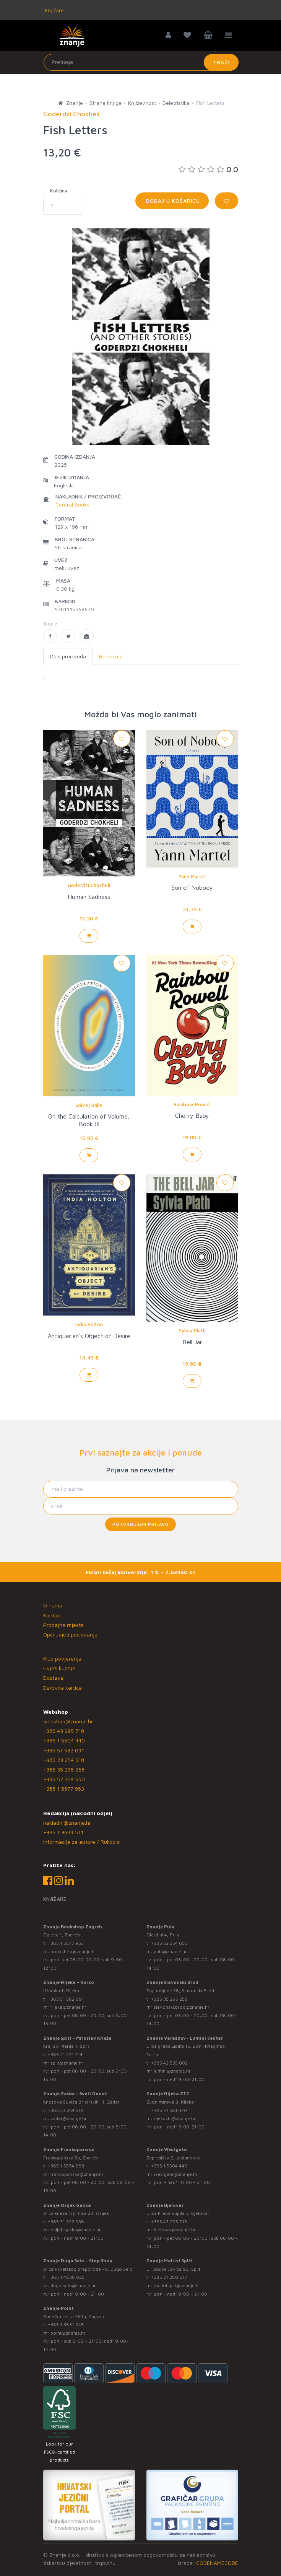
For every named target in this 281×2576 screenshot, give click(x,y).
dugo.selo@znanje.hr (73, 2285)
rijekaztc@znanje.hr (175, 2118)
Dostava (53, 1677)
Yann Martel (192, 876)
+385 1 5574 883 (66, 2166)
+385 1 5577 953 (63, 1788)
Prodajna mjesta (63, 1625)
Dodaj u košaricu (172, 200)
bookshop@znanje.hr (73, 1951)
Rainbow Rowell (192, 1104)
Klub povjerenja (62, 1658)
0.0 (208, 169)
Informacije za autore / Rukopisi (81, 1841)
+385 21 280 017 (169, 2277)
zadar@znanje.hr (68, 2118)
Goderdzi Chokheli (89, 885)
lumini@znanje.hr (172, 2071)
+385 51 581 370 (169, 2110)
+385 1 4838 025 (66, 2277)
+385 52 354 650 (64, 1779)
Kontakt (52, 1615)
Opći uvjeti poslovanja (70, 1634)
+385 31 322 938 (66, 2221)
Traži (221, 62)
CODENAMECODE (217, 2563)
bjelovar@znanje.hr (175, 2229)
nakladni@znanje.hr (67, 1822)
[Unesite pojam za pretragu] (141, 62)
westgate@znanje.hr (176, 2174)
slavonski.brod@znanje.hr (182, 2007)
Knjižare (53, 10)
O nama (52, 1605)
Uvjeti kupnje (59, 1668)
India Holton (89, 1324)
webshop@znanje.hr (68, 1721)
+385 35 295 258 (63, 1769)
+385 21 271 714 (65, 2054)
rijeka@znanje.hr (68, 2007)
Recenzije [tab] (111, 656)
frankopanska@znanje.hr (77, 2174)
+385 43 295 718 (63, 1731)
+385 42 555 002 (169, 2063)
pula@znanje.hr (170, 1951)
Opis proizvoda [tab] (68, 656)
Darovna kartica (62, 1687)
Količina (58, 190)
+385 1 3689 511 (63, 1832)
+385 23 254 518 (63, 1760)
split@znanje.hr (66, 2063)
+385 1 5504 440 (64, 1740)
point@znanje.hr (68, 2333)
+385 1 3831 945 (66, 2324)
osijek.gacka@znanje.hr (75, 2229)
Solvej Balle (88, 1105)
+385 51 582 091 (63, 1750)
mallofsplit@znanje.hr (177, 2285)
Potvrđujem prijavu (140, 1524)
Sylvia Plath (192, 1330)
